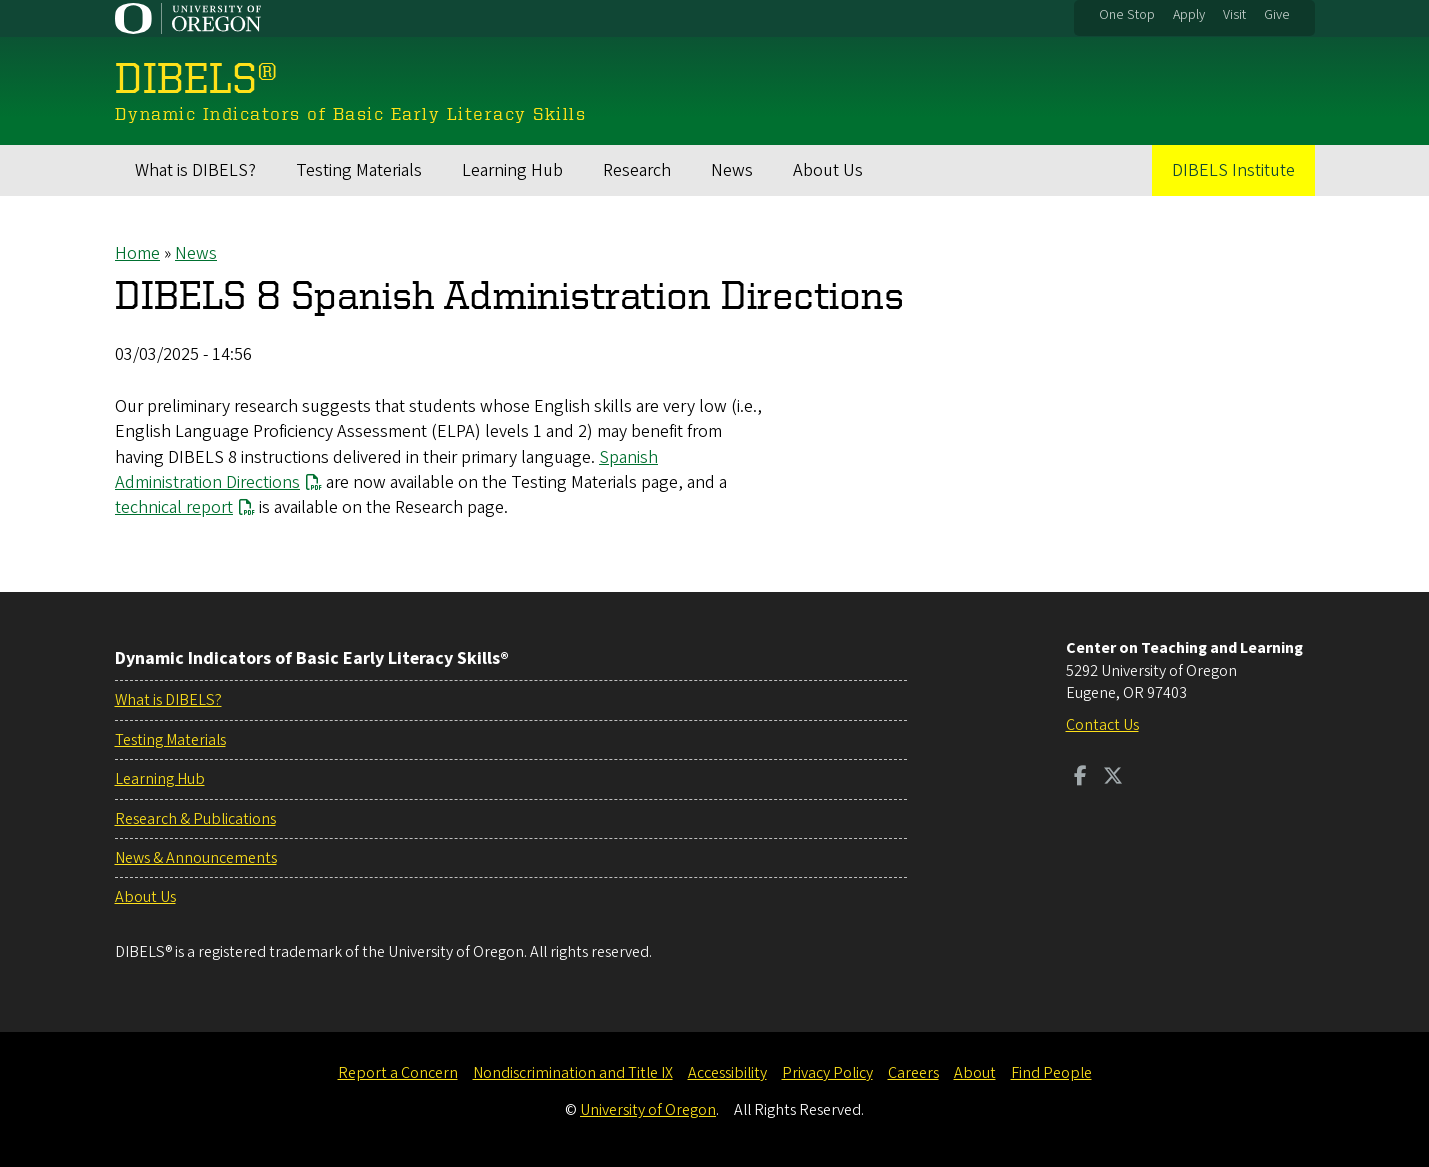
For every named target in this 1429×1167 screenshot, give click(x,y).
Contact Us (1102, 725)
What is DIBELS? (195, 170)
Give (1277, 15)
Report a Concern (398, 1073)
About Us (828, 170)
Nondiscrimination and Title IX (573, 1073)
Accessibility (727, 1073)
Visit (1234, 15)
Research (637, 170)
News (732, 170)
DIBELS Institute (1233, 170)
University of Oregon (648, 1110)
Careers (913, 1073)
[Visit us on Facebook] (1080, 778)
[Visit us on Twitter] (1113, 778)
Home (137, 253)
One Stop (1127, 15)
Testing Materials (359, 170)
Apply (1189, 15)
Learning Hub (512, 170)
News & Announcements (196, 858)
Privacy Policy (827, 1073)
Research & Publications (195, 819)
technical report (174, 507)
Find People (1051, 1073)
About (975, 1073)
